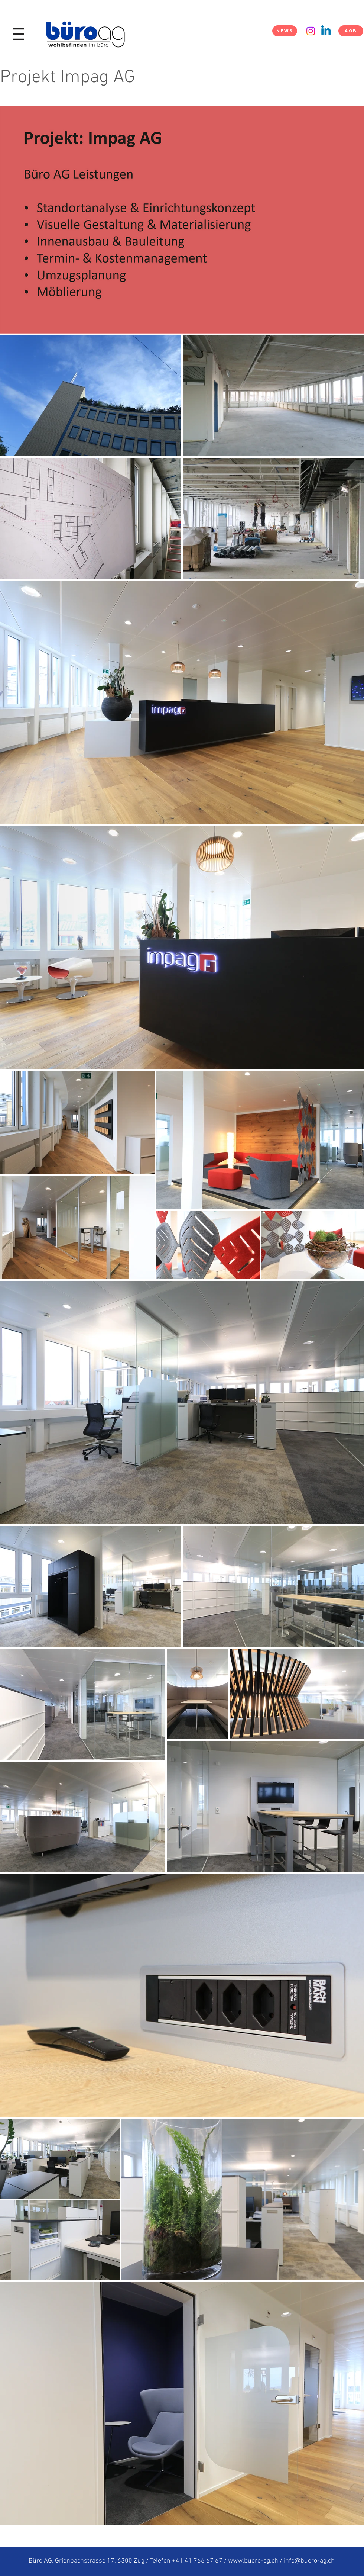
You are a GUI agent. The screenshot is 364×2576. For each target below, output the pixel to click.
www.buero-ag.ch (253, 2561)
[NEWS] (284, 30)
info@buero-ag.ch (309, 2561)
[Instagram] (310, 31)
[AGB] (350, 30)
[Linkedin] (326, 31)
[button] (18, 34)
